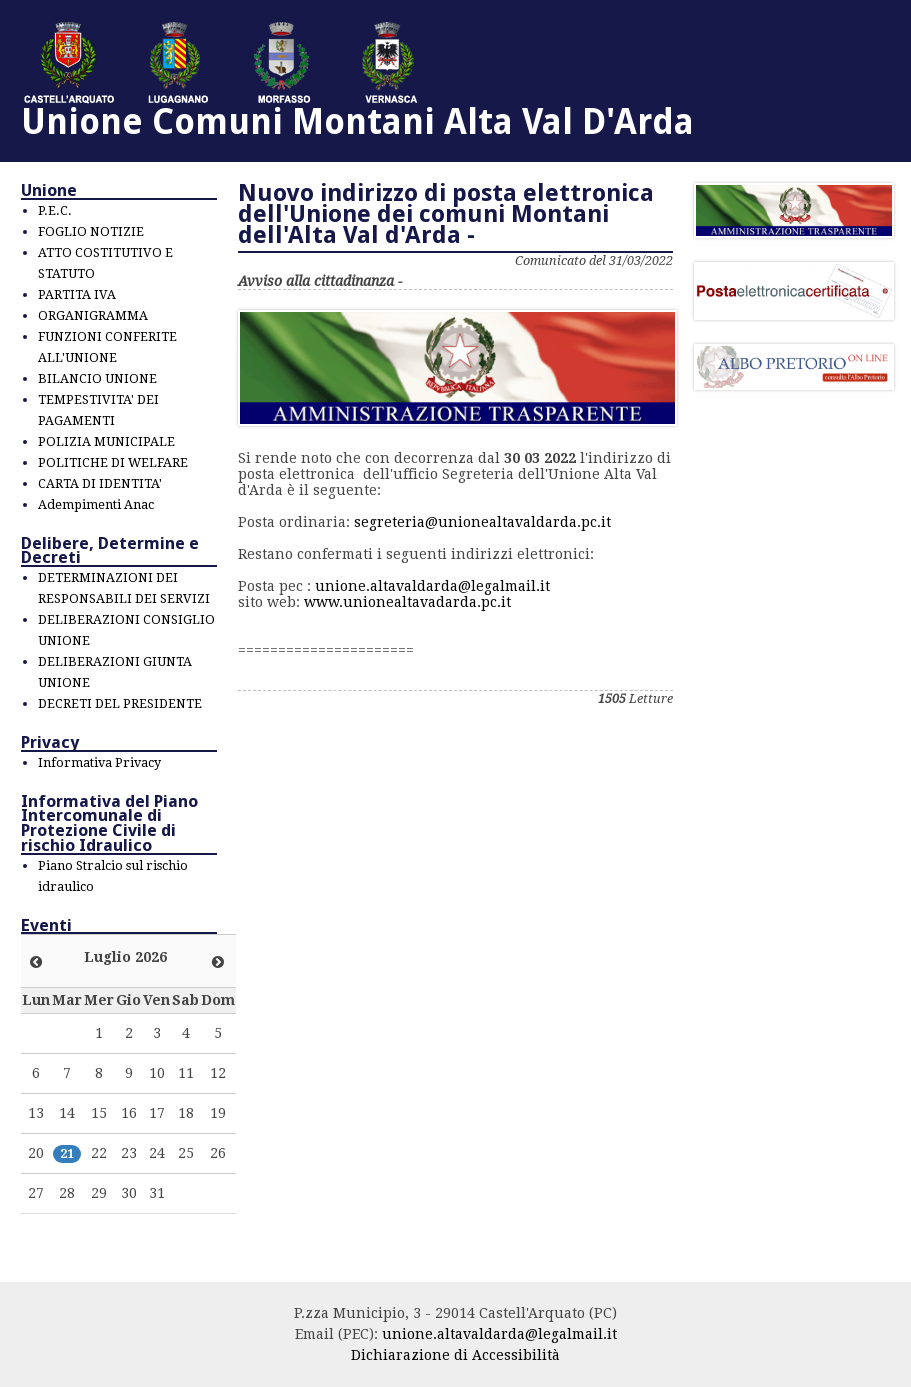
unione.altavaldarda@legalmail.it (432, 586)
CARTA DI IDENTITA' (100, 483)
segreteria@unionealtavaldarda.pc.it (482, 522)
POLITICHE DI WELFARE (113, 462)
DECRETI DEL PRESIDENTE (120, 703)
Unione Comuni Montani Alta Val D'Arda (357, 121)
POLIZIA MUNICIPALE (106, 441)
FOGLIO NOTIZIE (91, 231)
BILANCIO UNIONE (97, 378)
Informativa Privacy (99, 762)
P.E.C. (55, 210)
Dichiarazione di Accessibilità (455, 1355)
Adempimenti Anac (96, 504)
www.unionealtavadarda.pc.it (407, 602)
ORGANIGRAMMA (93, 315)
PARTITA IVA (77, 294)
